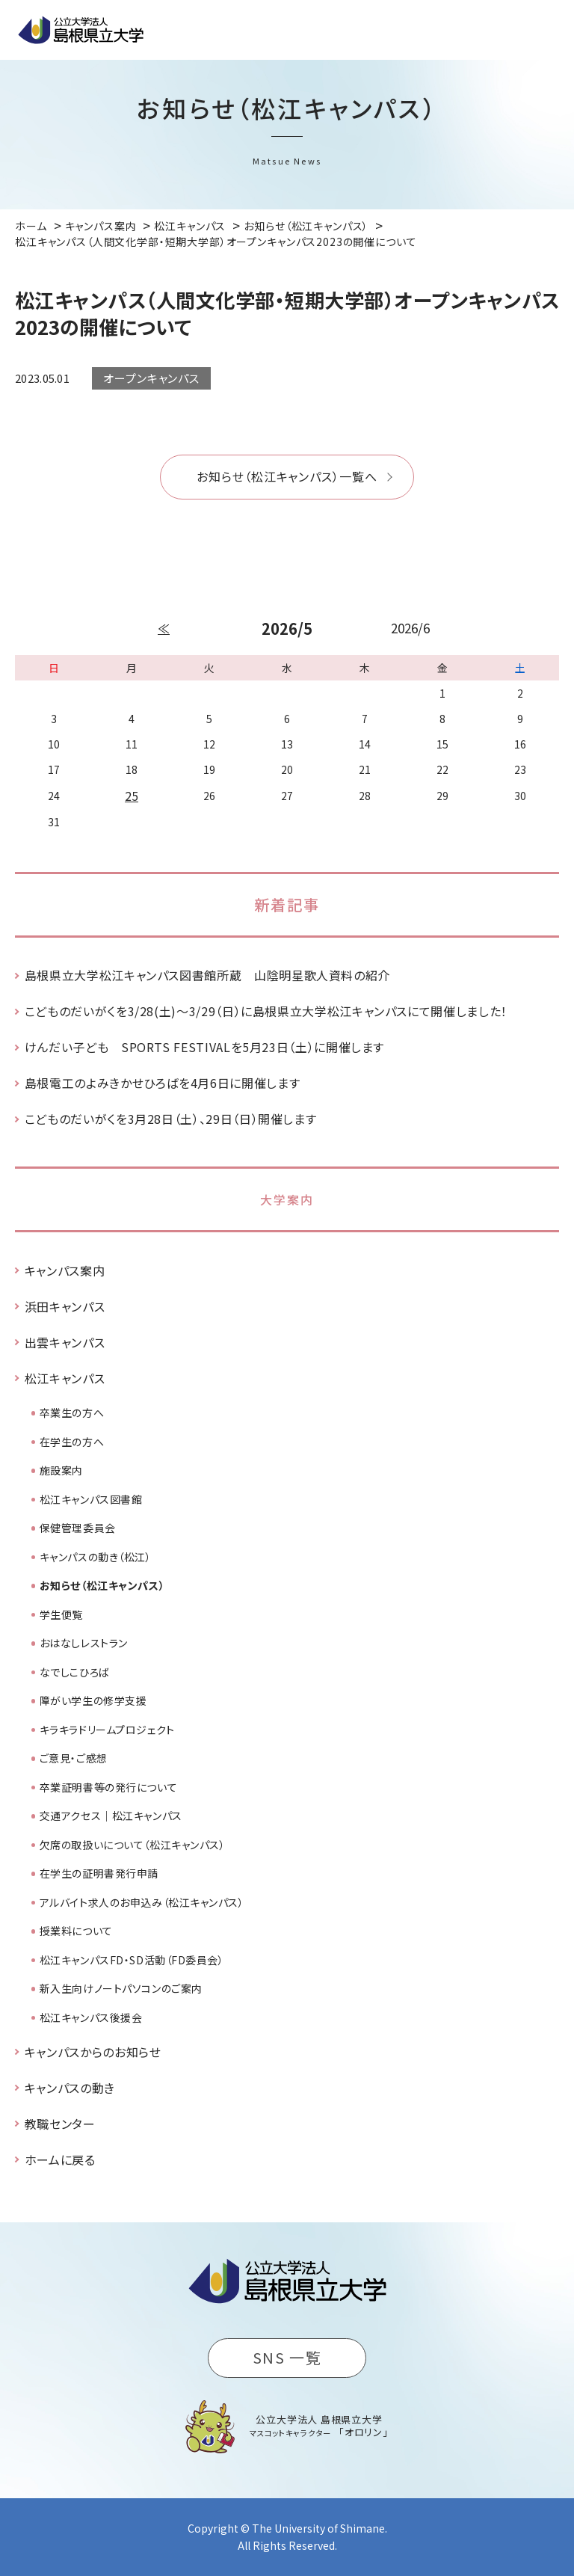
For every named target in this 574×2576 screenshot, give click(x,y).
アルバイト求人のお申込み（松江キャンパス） (142, 1902)
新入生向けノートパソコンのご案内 (121, 1988)
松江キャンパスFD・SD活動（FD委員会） (132, 1959)
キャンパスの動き (70, 2088)
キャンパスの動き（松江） (96, 1556)
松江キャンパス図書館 (91, 1499)
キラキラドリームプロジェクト (107, 1729)
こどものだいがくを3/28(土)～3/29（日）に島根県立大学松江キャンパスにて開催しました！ (266, 1011)
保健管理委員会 (78, 1527)
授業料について (76, 1930)
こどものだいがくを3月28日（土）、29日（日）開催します (171, 1119)
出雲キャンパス (65, 1342)
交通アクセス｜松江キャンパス (111, 1815)
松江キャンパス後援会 (91, 2017)
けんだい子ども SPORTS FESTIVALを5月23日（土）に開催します (204, 1047)
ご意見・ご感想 (74, 1757)
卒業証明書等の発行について (108, 1787)
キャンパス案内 (65, 1270)
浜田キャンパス (65, 1306)
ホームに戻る (60, 2159)
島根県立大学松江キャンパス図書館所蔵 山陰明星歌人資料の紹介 (207, 975)
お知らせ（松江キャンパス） (102, 1585)
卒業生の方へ (72, 1412)
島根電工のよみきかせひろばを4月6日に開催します (162, 1083)
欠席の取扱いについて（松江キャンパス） (133, 1844)
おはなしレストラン (84, 1642)
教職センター (60, 2124)
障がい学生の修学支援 (93, 1700)
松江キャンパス (65, 1378)
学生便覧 (61, 1614)
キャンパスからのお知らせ (93, 2052)
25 (131, 796)
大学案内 (287, 1199)
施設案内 (61, 1470)
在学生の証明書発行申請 (99, 1873)
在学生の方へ (72, 1441)
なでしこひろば (75, 1671)
